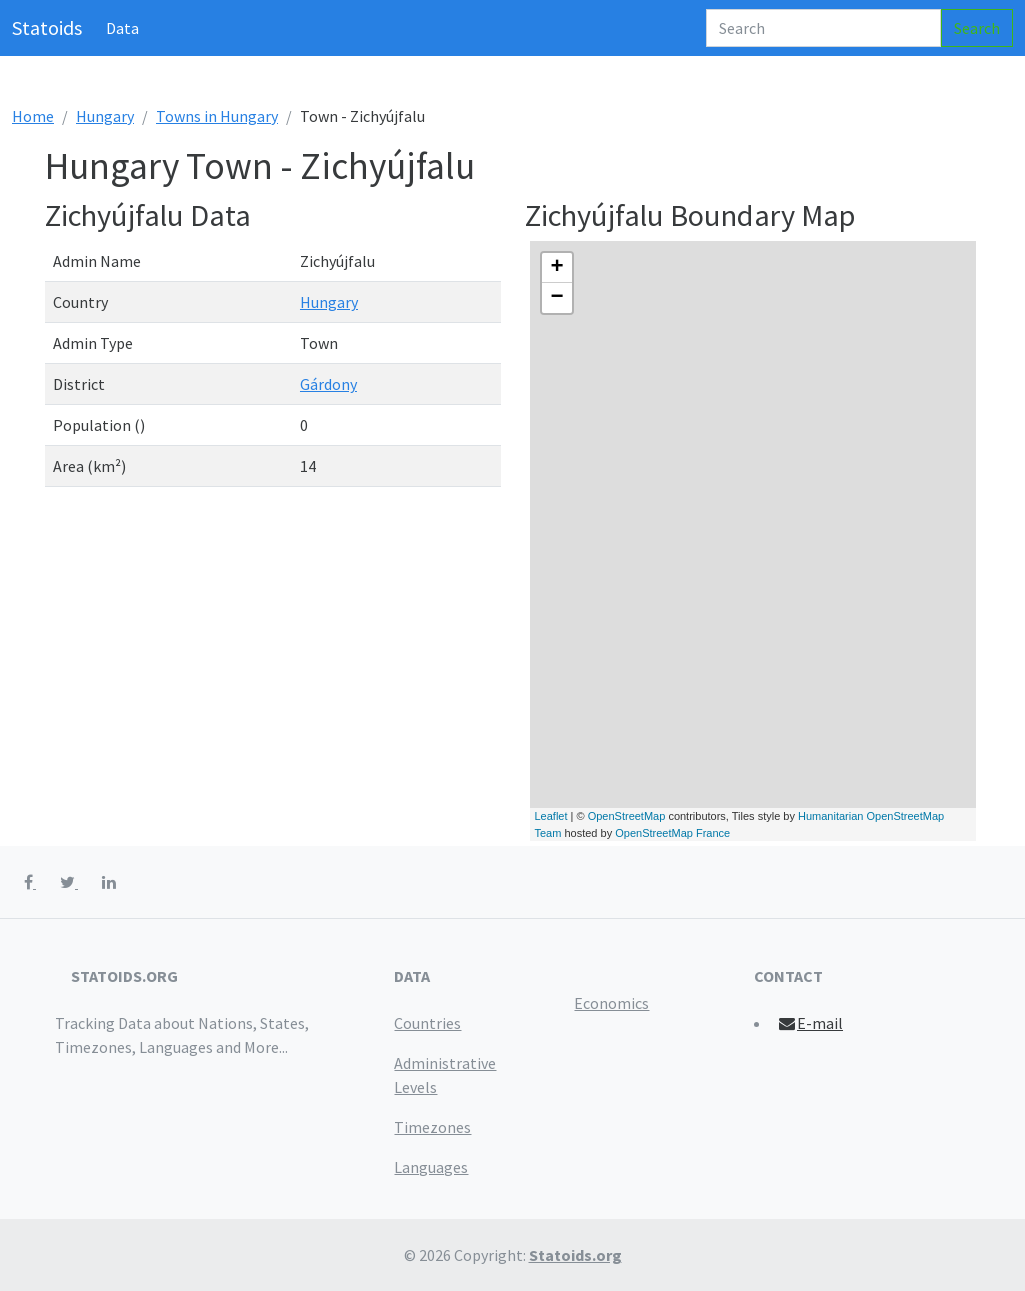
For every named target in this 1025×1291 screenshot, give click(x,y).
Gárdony (328, 384)
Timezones (432, 1127)
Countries (427, 1023)
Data (122, 28)
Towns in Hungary (217, 116)
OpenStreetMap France (672, 833)
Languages (431, 1167)
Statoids (47, 27)
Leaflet (551, 816)
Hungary (105, 116)
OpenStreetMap (627, 816)
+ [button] (556, 268)
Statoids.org (575, 1255)
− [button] (556, 298)
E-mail (809, 1023)
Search (977, 28)
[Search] (823, 28)
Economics (611, 1003)
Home (33, 116)
